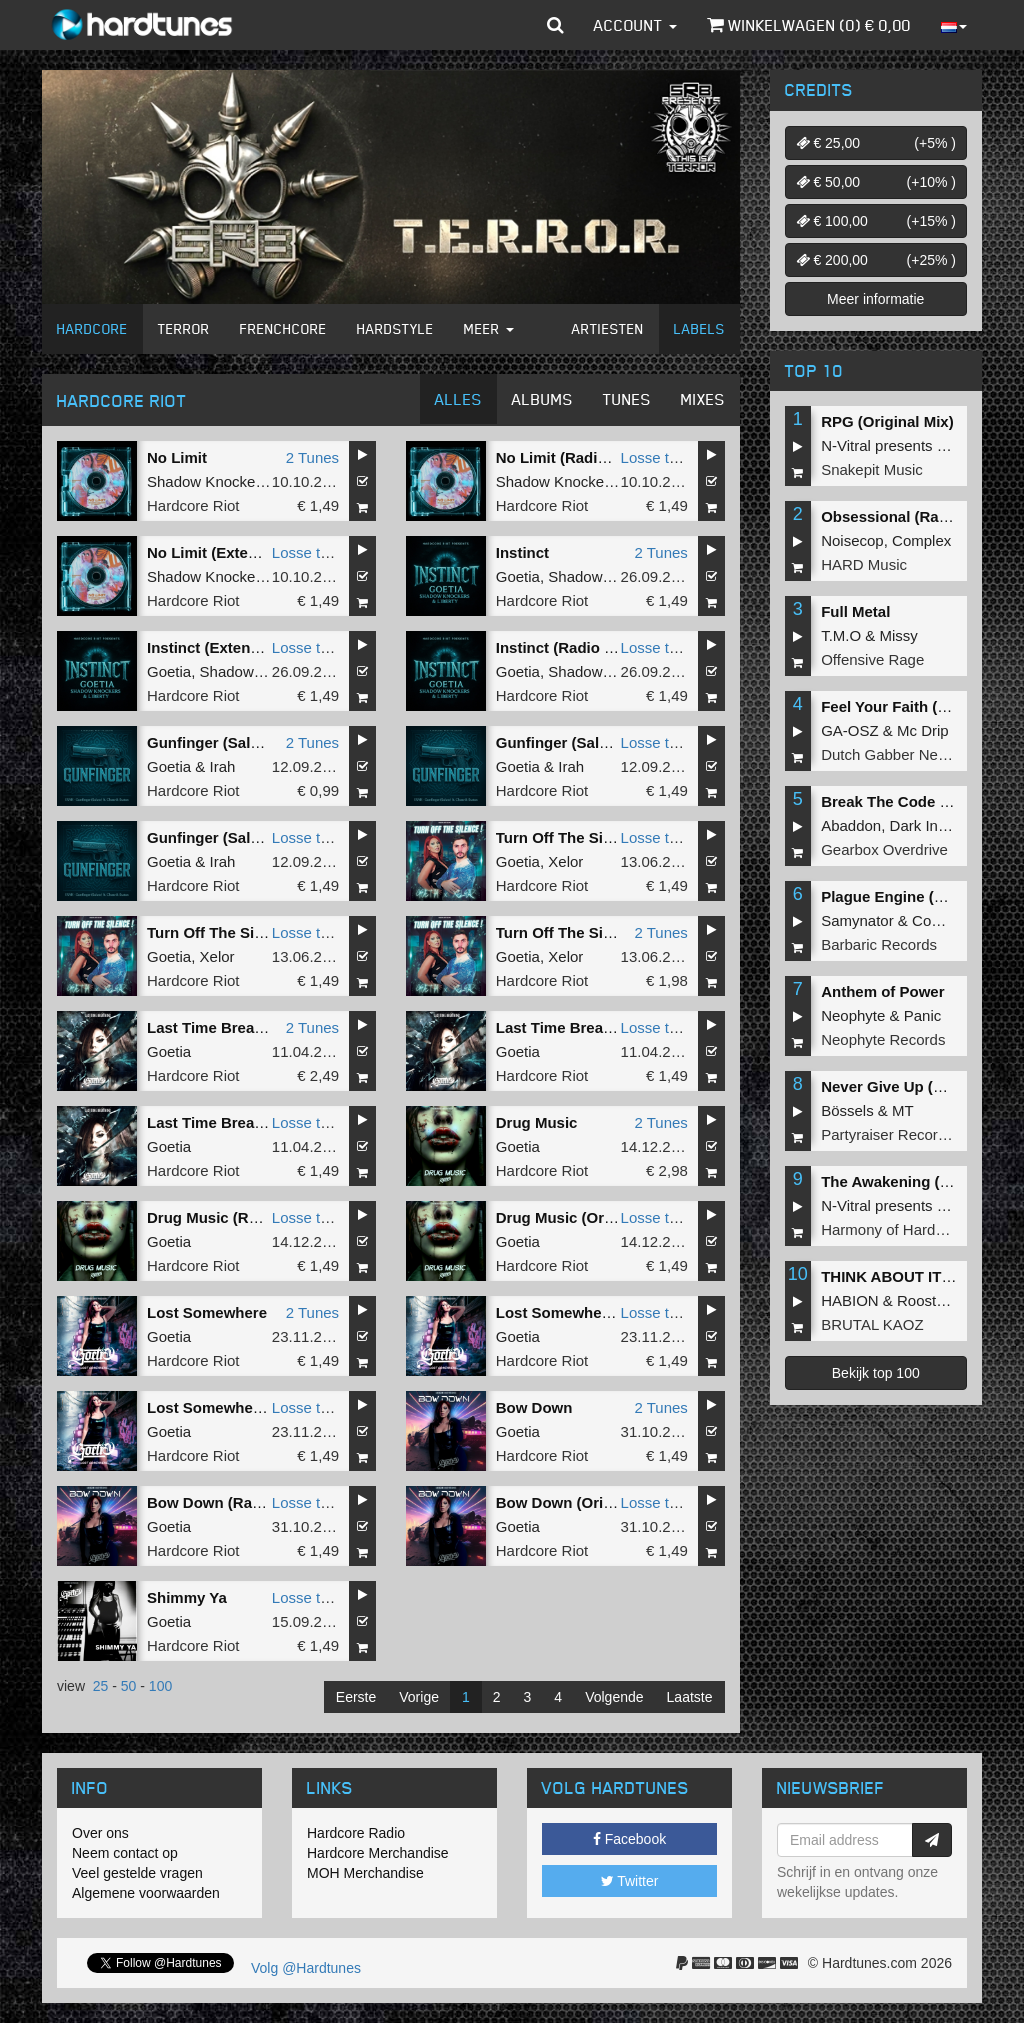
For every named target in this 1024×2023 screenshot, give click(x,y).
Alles (458, 399)
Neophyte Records (883, 1039)
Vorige (419, 1697)
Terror (184, 328)
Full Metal (855, 611)
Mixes (703, 399)
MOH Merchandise (365, 1873)
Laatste (690, 1697)
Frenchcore (283, 328)
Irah (223, 766)
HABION (850, 1300)
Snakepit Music (872, 469)
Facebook (629, 1839)
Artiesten (608, 328)
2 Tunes (312, 457)
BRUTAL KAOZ (872, 1324)
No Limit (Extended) (218, 552)
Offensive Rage (872, 659)
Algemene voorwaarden (146, 1893)
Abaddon (851, 825)
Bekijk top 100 (876, 1373)
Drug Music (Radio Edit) (232, 1217)
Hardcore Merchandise (378, 1853)
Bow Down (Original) (570, 1502)
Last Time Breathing (219, 1027)
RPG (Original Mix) (887, 421)
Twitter (630, 1881)
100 (160, 1686)
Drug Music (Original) (572, 1217)
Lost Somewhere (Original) (242, 1407)
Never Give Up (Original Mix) (922, 1086)
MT (903, 1110)
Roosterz (927, 1300)
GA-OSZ (850, 730)
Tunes (627, 399)
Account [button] (635, 25)
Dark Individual (939, 825)
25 (101, 1686)
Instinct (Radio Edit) (567, 647)
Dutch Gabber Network (897, 754)
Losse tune (657, 457)
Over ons (100, 1833)
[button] (555, 25)
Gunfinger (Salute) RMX (231, 742)
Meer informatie (875, 299)
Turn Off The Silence (569, 932)
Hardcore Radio (356, 1833)
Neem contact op (125, 1853)
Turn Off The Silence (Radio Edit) (613, 837)
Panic (923, 1015)
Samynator (857, 920)
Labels (699, 328)
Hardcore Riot (193, 505)
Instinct (522, 552)
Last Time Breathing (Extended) (609, 1027)
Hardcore (92, 328)
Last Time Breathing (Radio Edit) (263, 1122)
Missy (899, 635)
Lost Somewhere (207, 1312)
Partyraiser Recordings (897, 1134)
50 (129, 1686)
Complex (921, 540)
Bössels (847, 1110)
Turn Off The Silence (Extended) (260, 932)
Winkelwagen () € (809, 25)
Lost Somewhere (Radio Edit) (600, 1312)
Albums (542, 399)
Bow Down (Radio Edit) (229, 1502)
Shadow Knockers (207, 481)
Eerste (356, 1697)
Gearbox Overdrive (884, 849)
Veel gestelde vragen (137, 1873)
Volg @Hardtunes (306, 1968)
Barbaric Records (879, 944)
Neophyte (853, 1015)
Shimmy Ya (187, 1597)
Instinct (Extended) (214, 647)
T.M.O (841, 635)
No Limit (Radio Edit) (570, 457)
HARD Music (864, 564)
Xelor (565, 861)
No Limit (177, 457)
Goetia (518, 576)
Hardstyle (395, 328)
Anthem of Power (882, 991)
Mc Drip (923, 730)
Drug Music (537, 1122)
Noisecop (852, 540)
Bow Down (534, 1407)
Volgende (614, 1697)
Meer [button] (489, 328)
